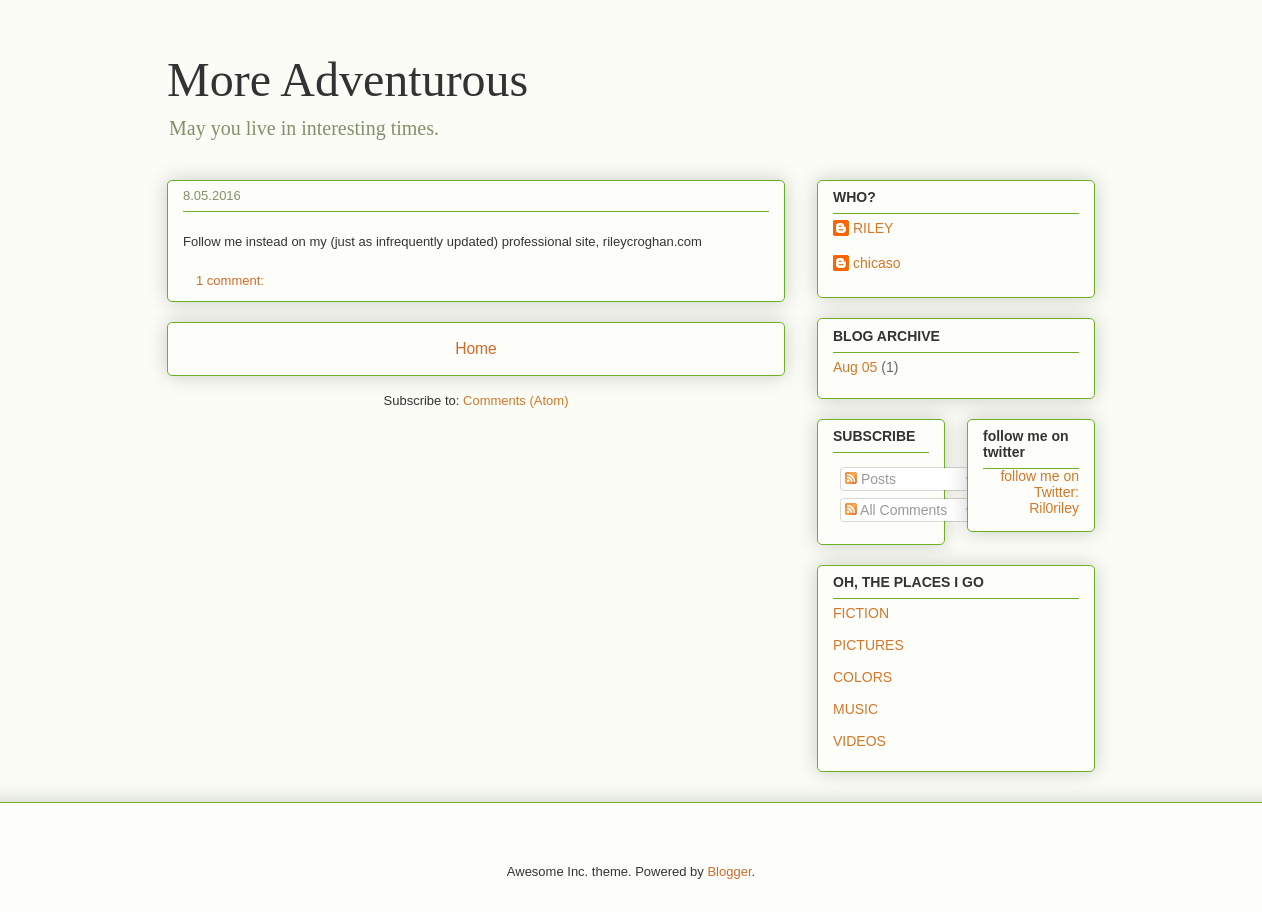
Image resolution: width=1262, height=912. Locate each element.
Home (476, 348)
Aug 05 (855, 367)
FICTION (861, 613)
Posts (870, 479)
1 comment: (232, 280)
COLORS (862, 677)
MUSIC (855, 709)
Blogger (729, 871)
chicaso (876, 263)
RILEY (873, 228)
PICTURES (868, 645)
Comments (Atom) (515, 400)
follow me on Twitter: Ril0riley (1039, 492)
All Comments (896, 510)
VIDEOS (859, 741)
